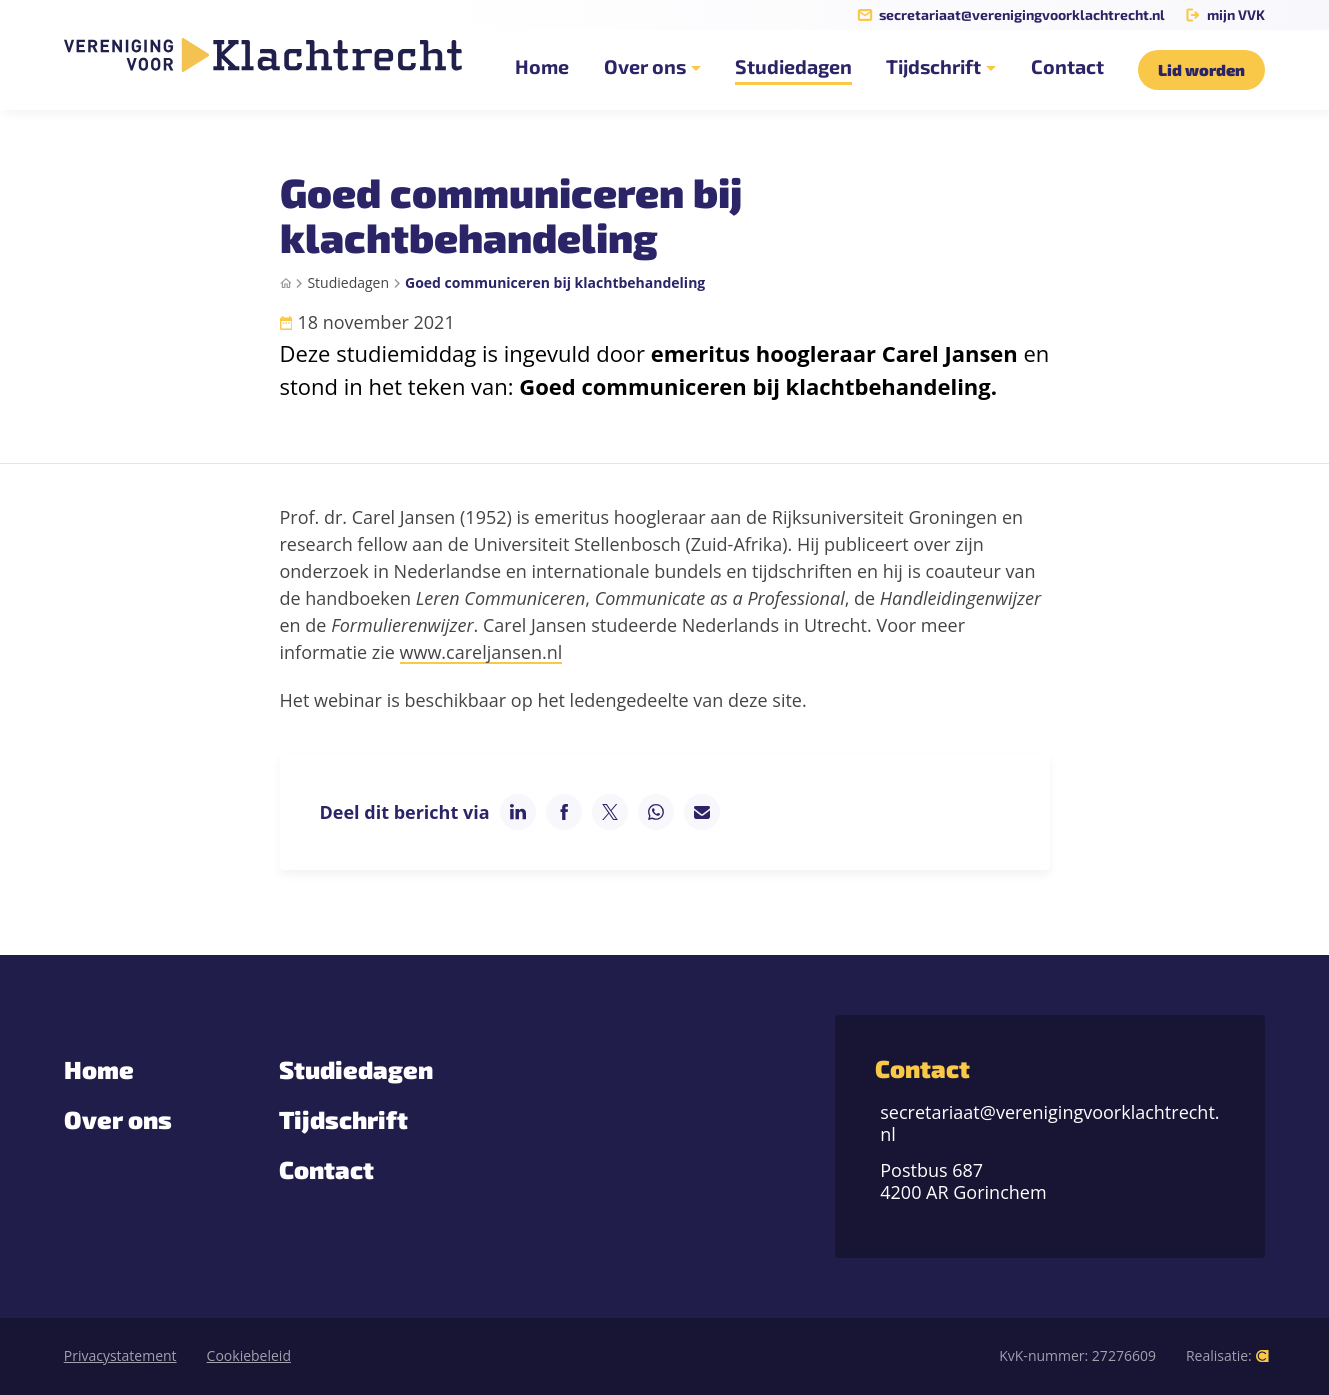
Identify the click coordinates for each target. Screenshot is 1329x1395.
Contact (326, 1169)
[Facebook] (564, 812)
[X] (610, 812)
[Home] (286, 283)
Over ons (118, 1119)
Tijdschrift (343, 1119)
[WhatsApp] (656, 812)
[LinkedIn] (518, 812)
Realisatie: (1227, 1356)
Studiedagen (348, 282)
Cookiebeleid (249, 1355)
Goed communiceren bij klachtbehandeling (555, 282)
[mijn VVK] (1225, 14)
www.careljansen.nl (481, 652)
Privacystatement (120, 1355)
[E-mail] (702, 812)
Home (99, 1069)
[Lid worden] (1201, 70)
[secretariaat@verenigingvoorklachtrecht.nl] (1011, 14)
